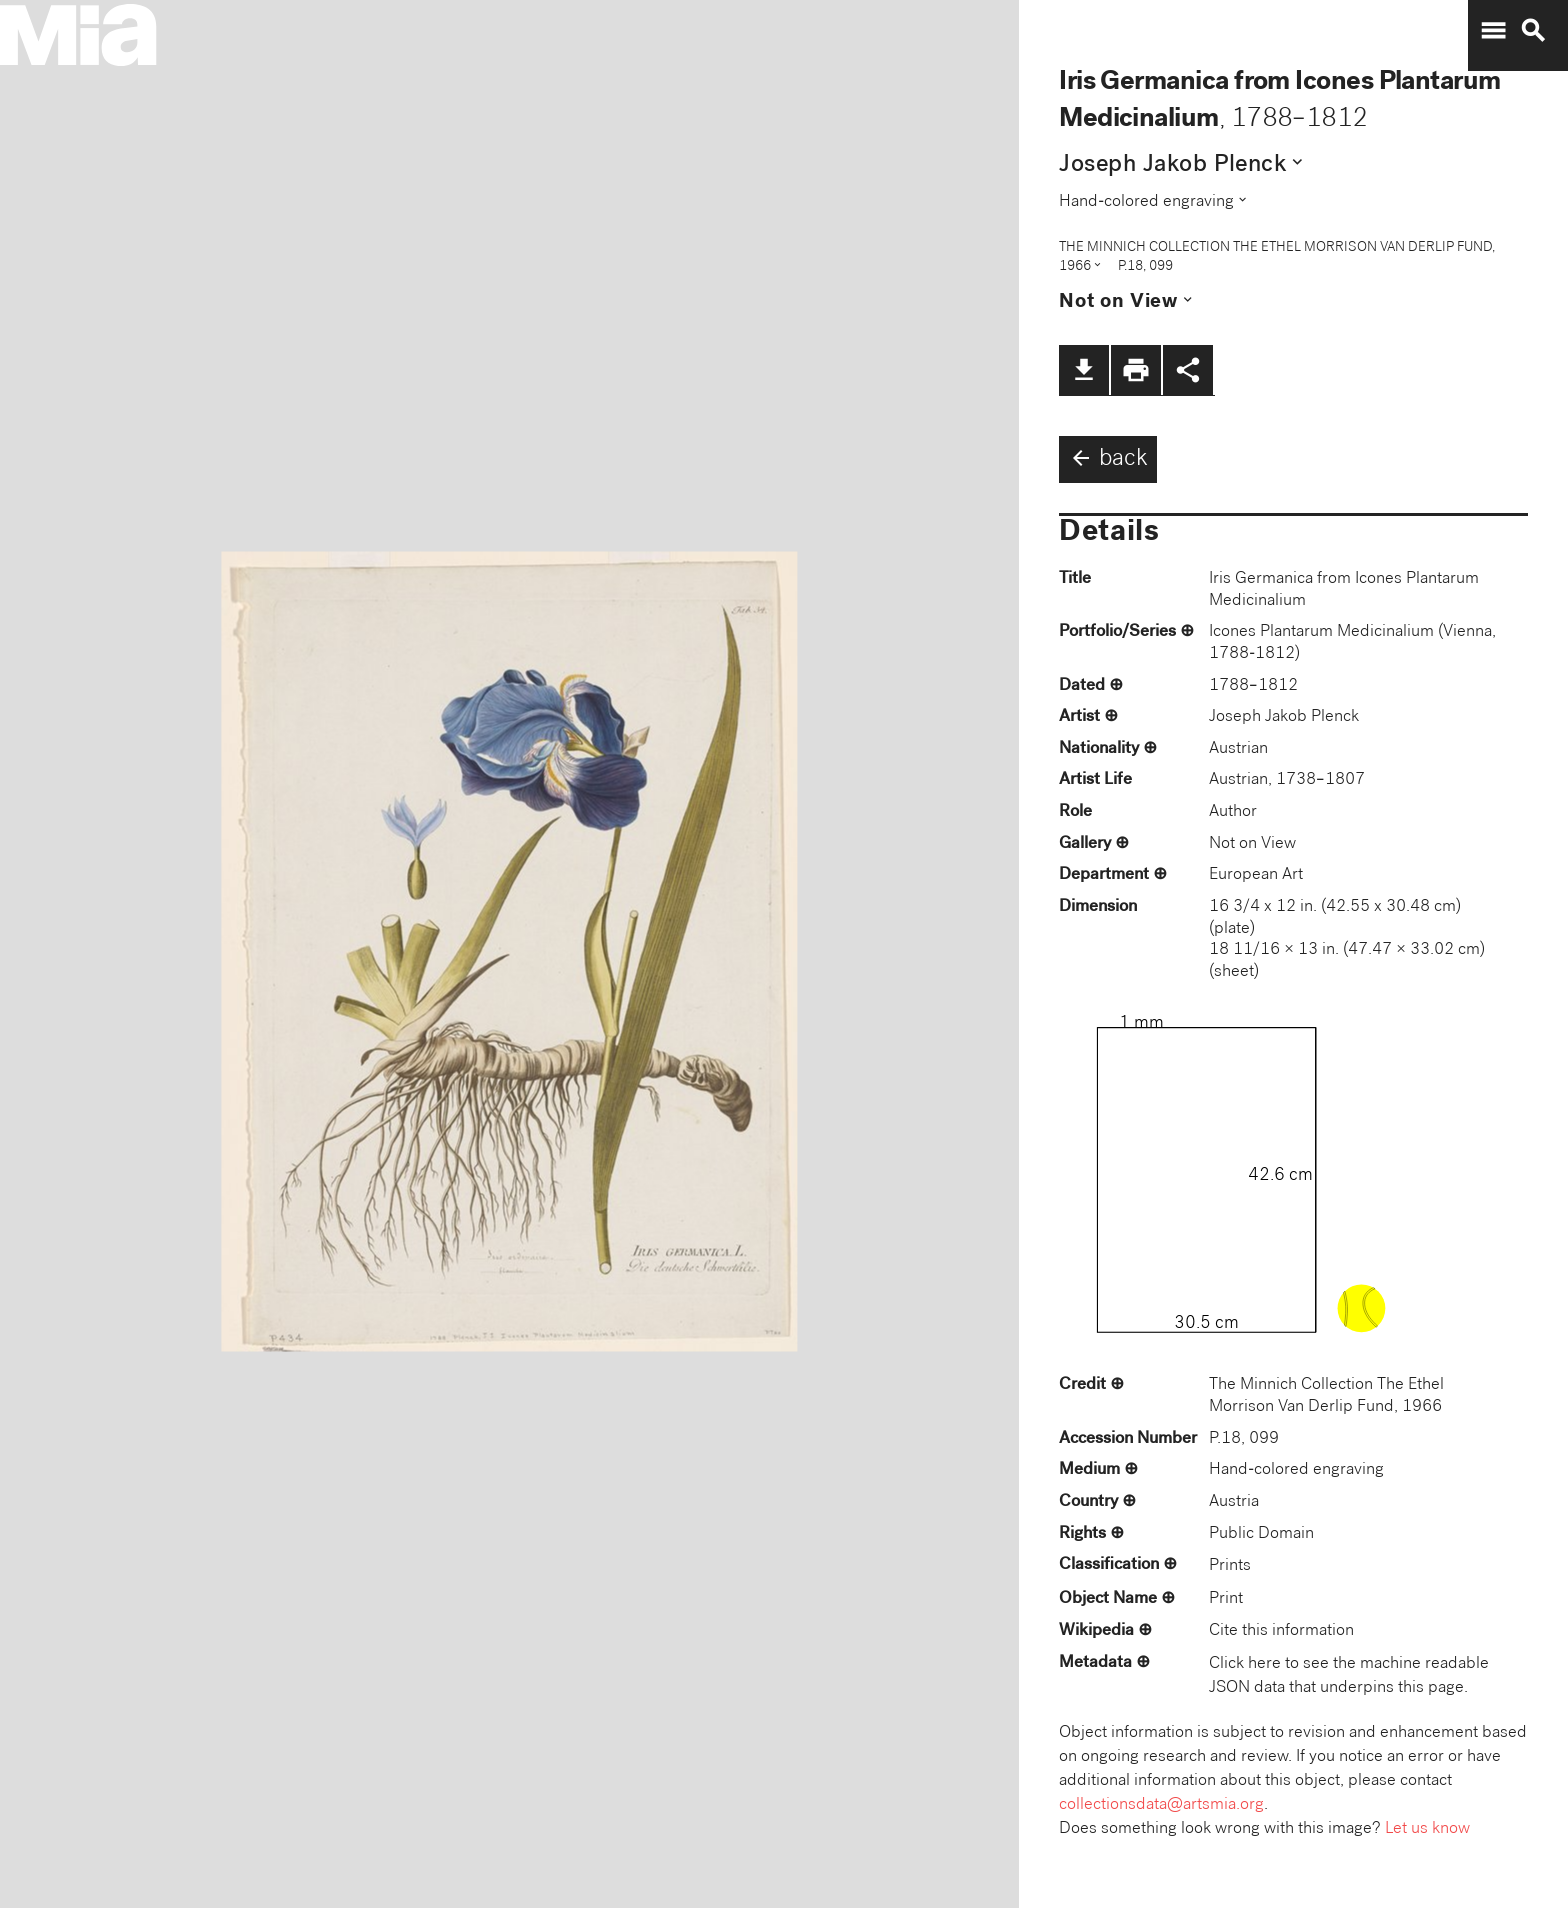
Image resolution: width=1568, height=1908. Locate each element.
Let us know (1427, 1829)
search (1533, 31)
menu (1493, 31)
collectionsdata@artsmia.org (1161, 1805)
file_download (1084, 370)
